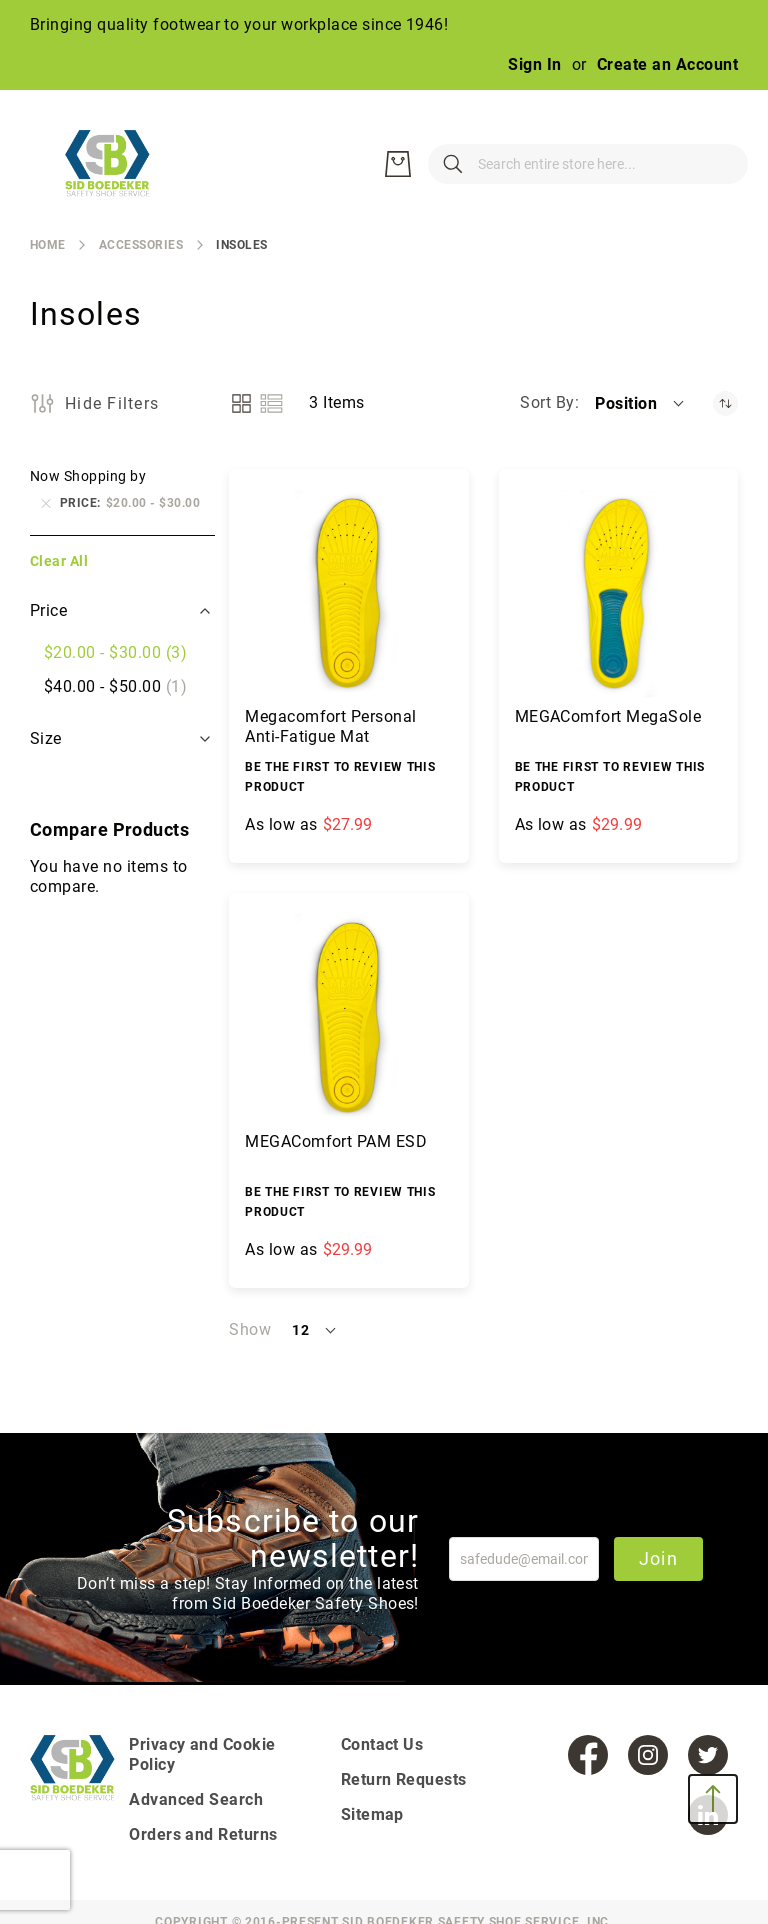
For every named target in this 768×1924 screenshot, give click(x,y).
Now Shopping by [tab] (88, 476)
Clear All (59, 561)
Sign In (534, 64)
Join (658, 1558)
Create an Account (667, 64)
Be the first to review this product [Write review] (340, 777)
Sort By (547, 402)
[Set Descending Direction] (725, 403)
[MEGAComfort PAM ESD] (348, 1017)
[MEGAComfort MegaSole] (618, 593)
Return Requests (404, 1779)
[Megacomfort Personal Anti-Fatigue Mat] (348, 593)
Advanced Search (196, 1799)
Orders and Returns (203, 1834)
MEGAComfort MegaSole (608, 716)
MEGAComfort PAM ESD (336, 1141)
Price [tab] (48, 610)
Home (48, 245)
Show (250, 1329)
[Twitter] (708, 1755)
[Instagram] (648, 1755)
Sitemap (372, 1814)
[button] (641, 403)
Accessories (141, 245)
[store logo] (120, 164)
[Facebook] (588, 1755)
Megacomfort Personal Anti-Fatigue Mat (331, 726)
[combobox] (498, 164)
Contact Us (382, 1744)
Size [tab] (48, 738)
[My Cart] (718, 164)
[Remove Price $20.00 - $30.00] (46, 503)
